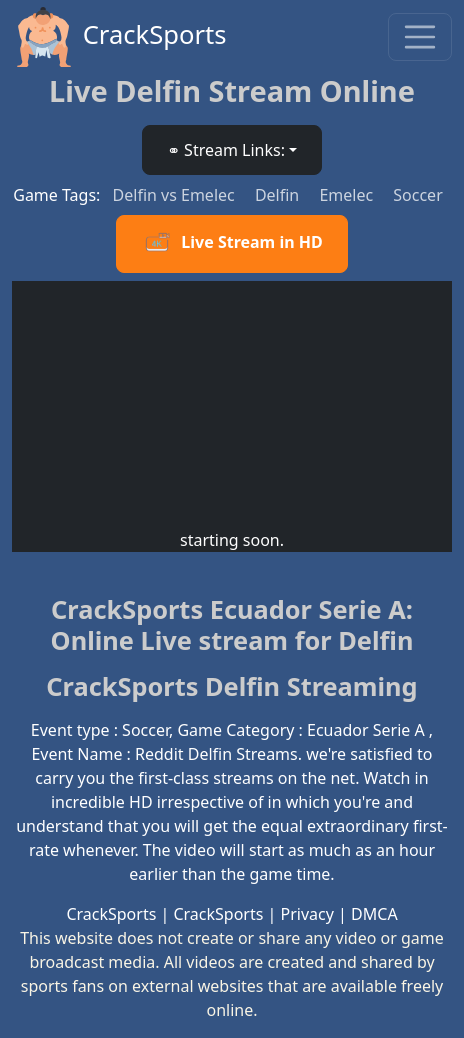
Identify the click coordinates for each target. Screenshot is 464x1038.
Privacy (307, 914)
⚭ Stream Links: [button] (226, 150)
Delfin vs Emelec (176, 195)
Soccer (417, 195)
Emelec (348, 195)
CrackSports (119, 37)
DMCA (374, 914)
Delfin (279, 195)
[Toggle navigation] (420, 37)
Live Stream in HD (231, 244)
